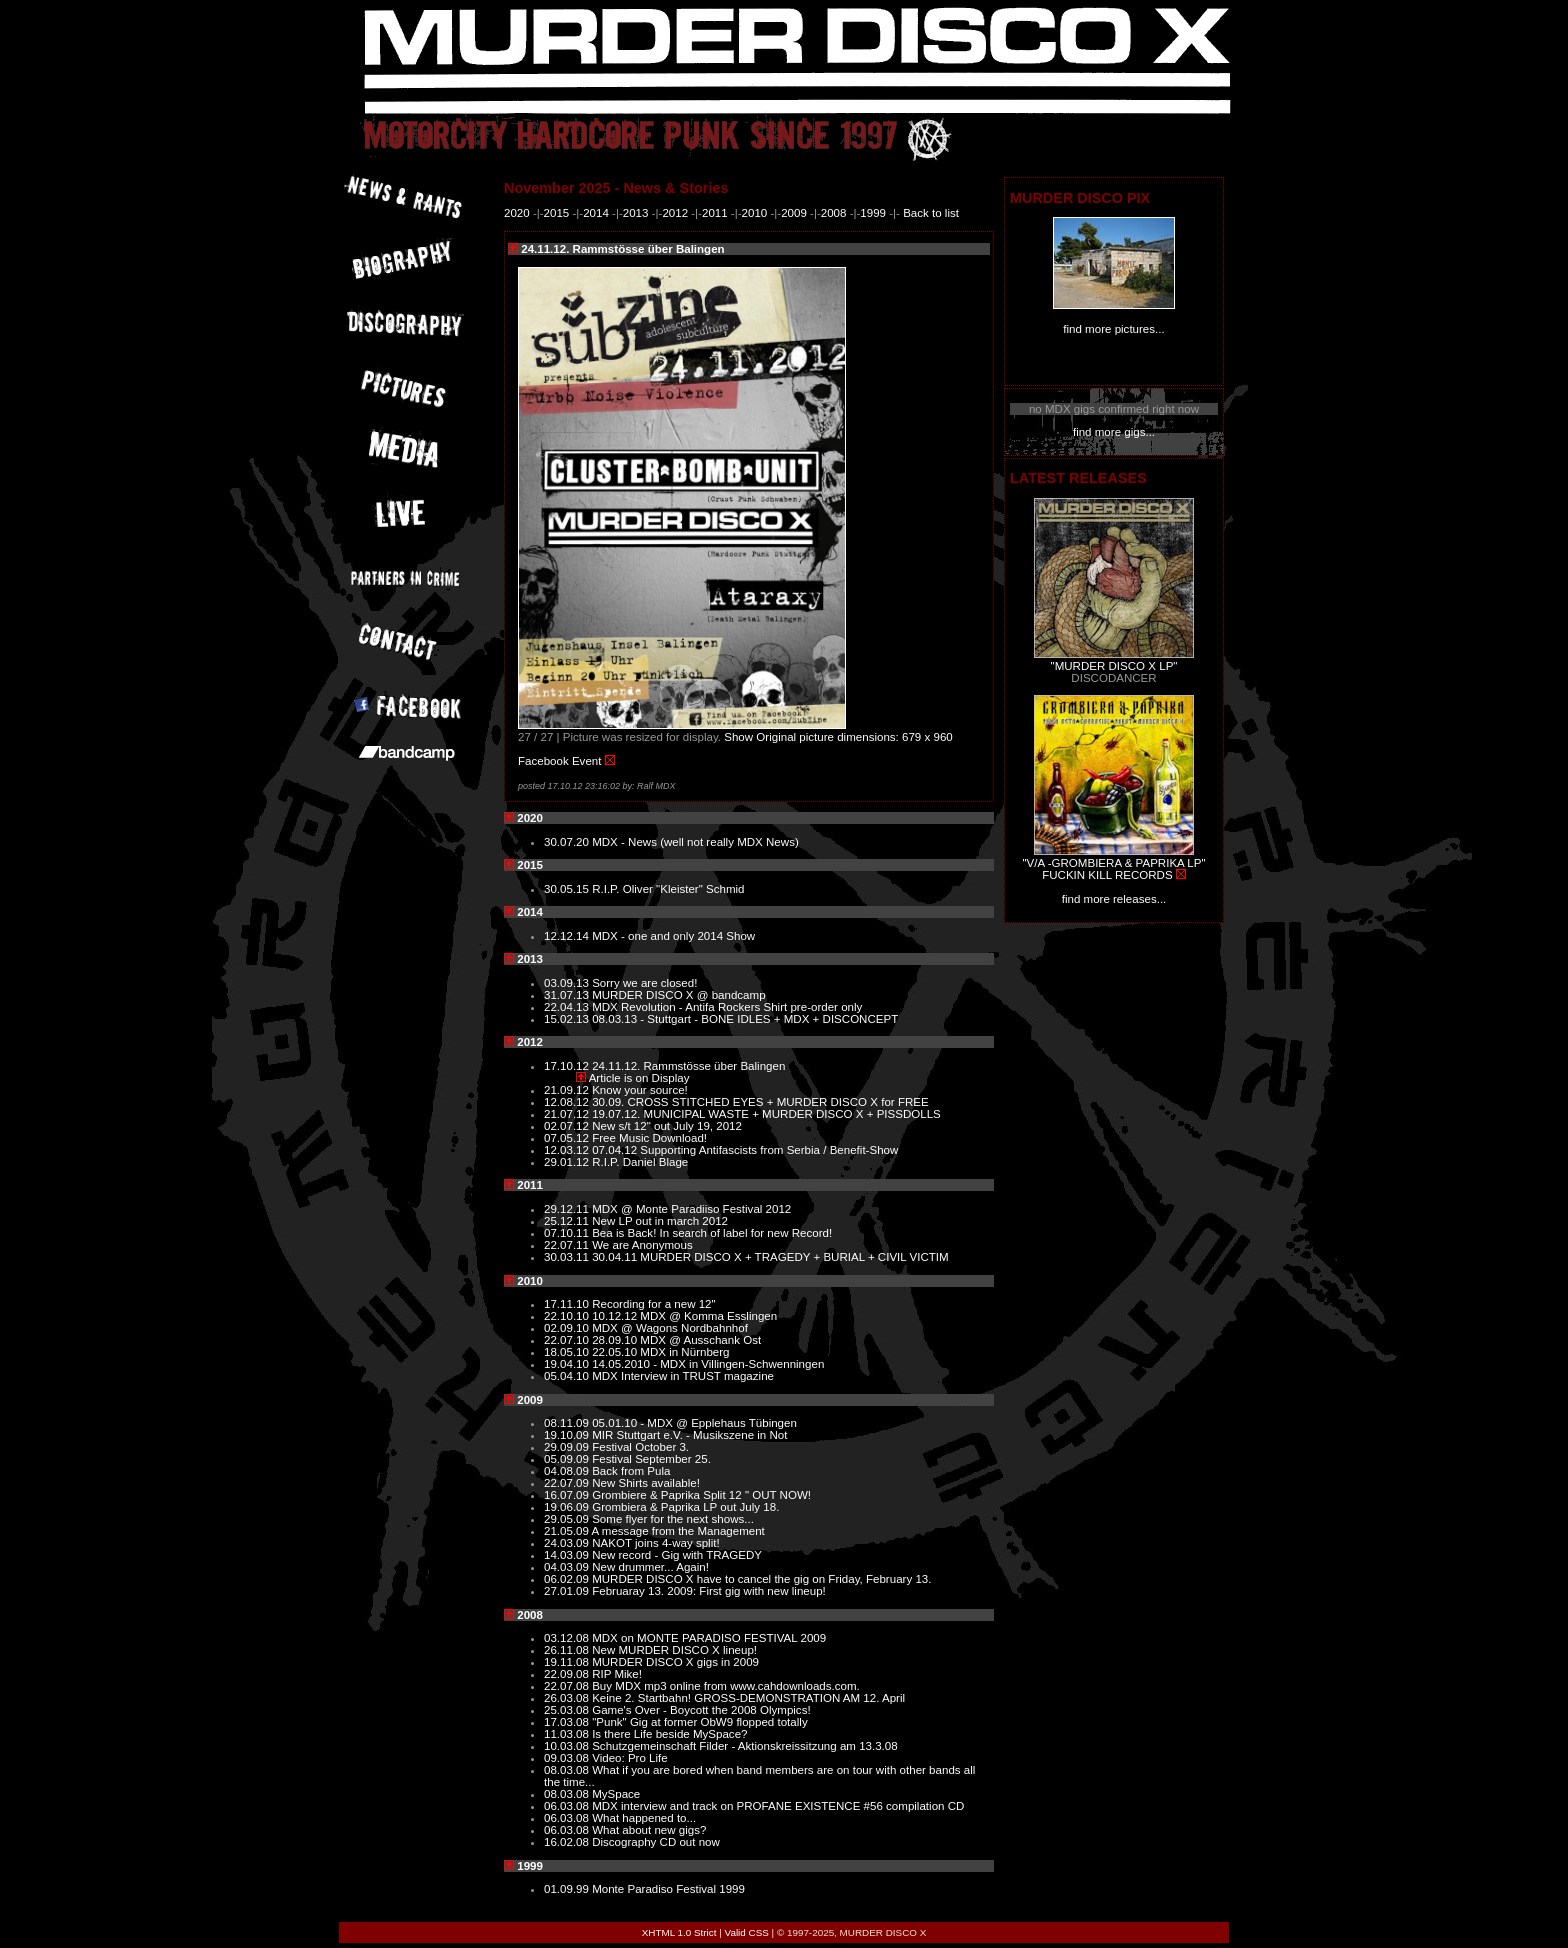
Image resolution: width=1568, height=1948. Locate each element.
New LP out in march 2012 (660, 1221)
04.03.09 (568, 1567)
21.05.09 (568, 1531)
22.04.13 (568, 1007)
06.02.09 (568, 1579)
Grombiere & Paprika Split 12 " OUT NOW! (701, 1495)
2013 (636, 213)
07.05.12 (568, 1138)
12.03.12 (568, 1150)
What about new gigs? (649, 1830)
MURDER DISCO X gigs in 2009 (675, 1662)
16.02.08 (568, 1842)
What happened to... (644, 1818)
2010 (755, 213)
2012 (675, 213)
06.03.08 (568, 1806)
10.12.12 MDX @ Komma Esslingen (684, 1316)
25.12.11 (568, 1221)
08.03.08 (568, 1770)
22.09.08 (568, 1674)
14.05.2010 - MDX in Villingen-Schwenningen (708, 1364)
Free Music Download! (649, 1138)
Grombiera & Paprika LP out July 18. (685, 1507)
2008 (834, 213)
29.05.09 (568, 1519)
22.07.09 (568, 1483)
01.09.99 (568, 1889)
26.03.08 (568, 1698)
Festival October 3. (640, 1447)
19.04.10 (568, 1364)
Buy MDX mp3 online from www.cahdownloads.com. (726, 1686)
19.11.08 (568, 1662)
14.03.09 (568, 1555)
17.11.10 (568, 1304)
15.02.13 (568, 1019)
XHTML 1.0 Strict (679, 1932)
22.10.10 (568, 1316)
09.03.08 (568, 1758)
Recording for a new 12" (654, 1304)
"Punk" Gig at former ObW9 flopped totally (700, 1722)
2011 (715, 213)
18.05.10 (568, 1352)
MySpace (616, 1794)
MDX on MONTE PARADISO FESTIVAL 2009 (709, 1638)
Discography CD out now (656, 1842)
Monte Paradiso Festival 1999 (668, 1889)
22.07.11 (568, 1245)
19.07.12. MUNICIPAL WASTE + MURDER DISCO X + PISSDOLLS (766, 1114)
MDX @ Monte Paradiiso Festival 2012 (691, 1209)
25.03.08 (568, 1710)
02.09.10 (568, 1328)
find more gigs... (1114, 432)
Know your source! (640, 1090)
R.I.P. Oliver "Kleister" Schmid (668, 889)
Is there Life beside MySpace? (669, 1734)
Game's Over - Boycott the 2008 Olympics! (701, 1710)
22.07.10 (568, 1340)
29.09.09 (568, 1447)
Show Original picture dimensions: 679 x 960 (838, 737)
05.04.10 (568, 1376)
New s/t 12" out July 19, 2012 (667, 1126)
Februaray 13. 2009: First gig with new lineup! (709, 1591)
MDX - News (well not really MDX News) (695, 842)
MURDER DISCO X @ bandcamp (678, 995)
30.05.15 (568, 889)
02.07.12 (568, 1126)
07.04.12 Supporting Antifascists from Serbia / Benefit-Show (745, 1150)
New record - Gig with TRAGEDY (677, 1555)
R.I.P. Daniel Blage (640, 1162)
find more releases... (1114, 899)
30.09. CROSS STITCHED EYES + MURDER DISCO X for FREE (760, 1102)
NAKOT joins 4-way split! (655, 1543)
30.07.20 (568, 842)
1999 (873, 213)
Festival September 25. (651, 1459)
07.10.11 (568, 1233)
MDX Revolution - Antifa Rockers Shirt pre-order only (727, 1007)
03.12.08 (568, 1638)
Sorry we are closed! (644, 983)
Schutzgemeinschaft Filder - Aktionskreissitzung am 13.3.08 (745, 1746)
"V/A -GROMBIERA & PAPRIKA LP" (1113, 863)
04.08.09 (568, 1471)
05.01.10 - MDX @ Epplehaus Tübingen (694, 1423)
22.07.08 (568, 1686)
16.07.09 (568, 1495)
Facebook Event (559, 761)
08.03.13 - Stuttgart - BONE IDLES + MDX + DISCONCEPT (745, 1019)
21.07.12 (568, 1114)
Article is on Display (639, 1078)
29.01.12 (568, 1162)
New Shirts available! (646, 1483)
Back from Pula (631, 1471)
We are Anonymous (642, 1245)
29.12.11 (568, 1209)
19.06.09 (568, 1507)
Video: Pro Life (630, 1758)
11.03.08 (568, 1734)
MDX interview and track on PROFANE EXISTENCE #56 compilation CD (778, 1806)
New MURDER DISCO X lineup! (674, 1650)
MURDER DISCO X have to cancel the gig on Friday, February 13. (761, 1579)
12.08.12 (568, 1102)
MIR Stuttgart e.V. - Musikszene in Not (689, 1435)
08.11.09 (568, 1423)
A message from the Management (678, 1531)
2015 (557, 213)
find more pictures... (1113, 329)
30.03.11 (568, 1257)
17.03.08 (568, 1722)
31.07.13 (568, 995)
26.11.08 (568, 1650)
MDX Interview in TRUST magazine (683, 1376)
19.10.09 (568, 1435)
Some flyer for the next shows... (673, 1519)
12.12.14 (568, 936)
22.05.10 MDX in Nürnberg (660, 1352)
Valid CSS (747, 1932)
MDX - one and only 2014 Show (673, 936)
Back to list (931, 213)
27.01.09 (568, 1591)
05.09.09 (568, 1459)
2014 (596, 213)
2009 (794, 213)
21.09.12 (568, 1090)
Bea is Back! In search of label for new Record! (712, 1233)
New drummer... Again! (650, 1567)
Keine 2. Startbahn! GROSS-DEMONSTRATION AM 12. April (748, 1698)
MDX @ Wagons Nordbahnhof (670, 1328)
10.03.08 (568, 1746)
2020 (517, 213)
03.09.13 (568, 983)
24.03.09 (568, 1543)
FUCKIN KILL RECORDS (1107, 875)
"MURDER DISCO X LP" (1114, 666)
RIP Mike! (617, 1674)
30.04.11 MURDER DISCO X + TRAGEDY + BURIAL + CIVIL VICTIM (770, 1257)
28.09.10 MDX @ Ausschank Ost (676, 1340)
